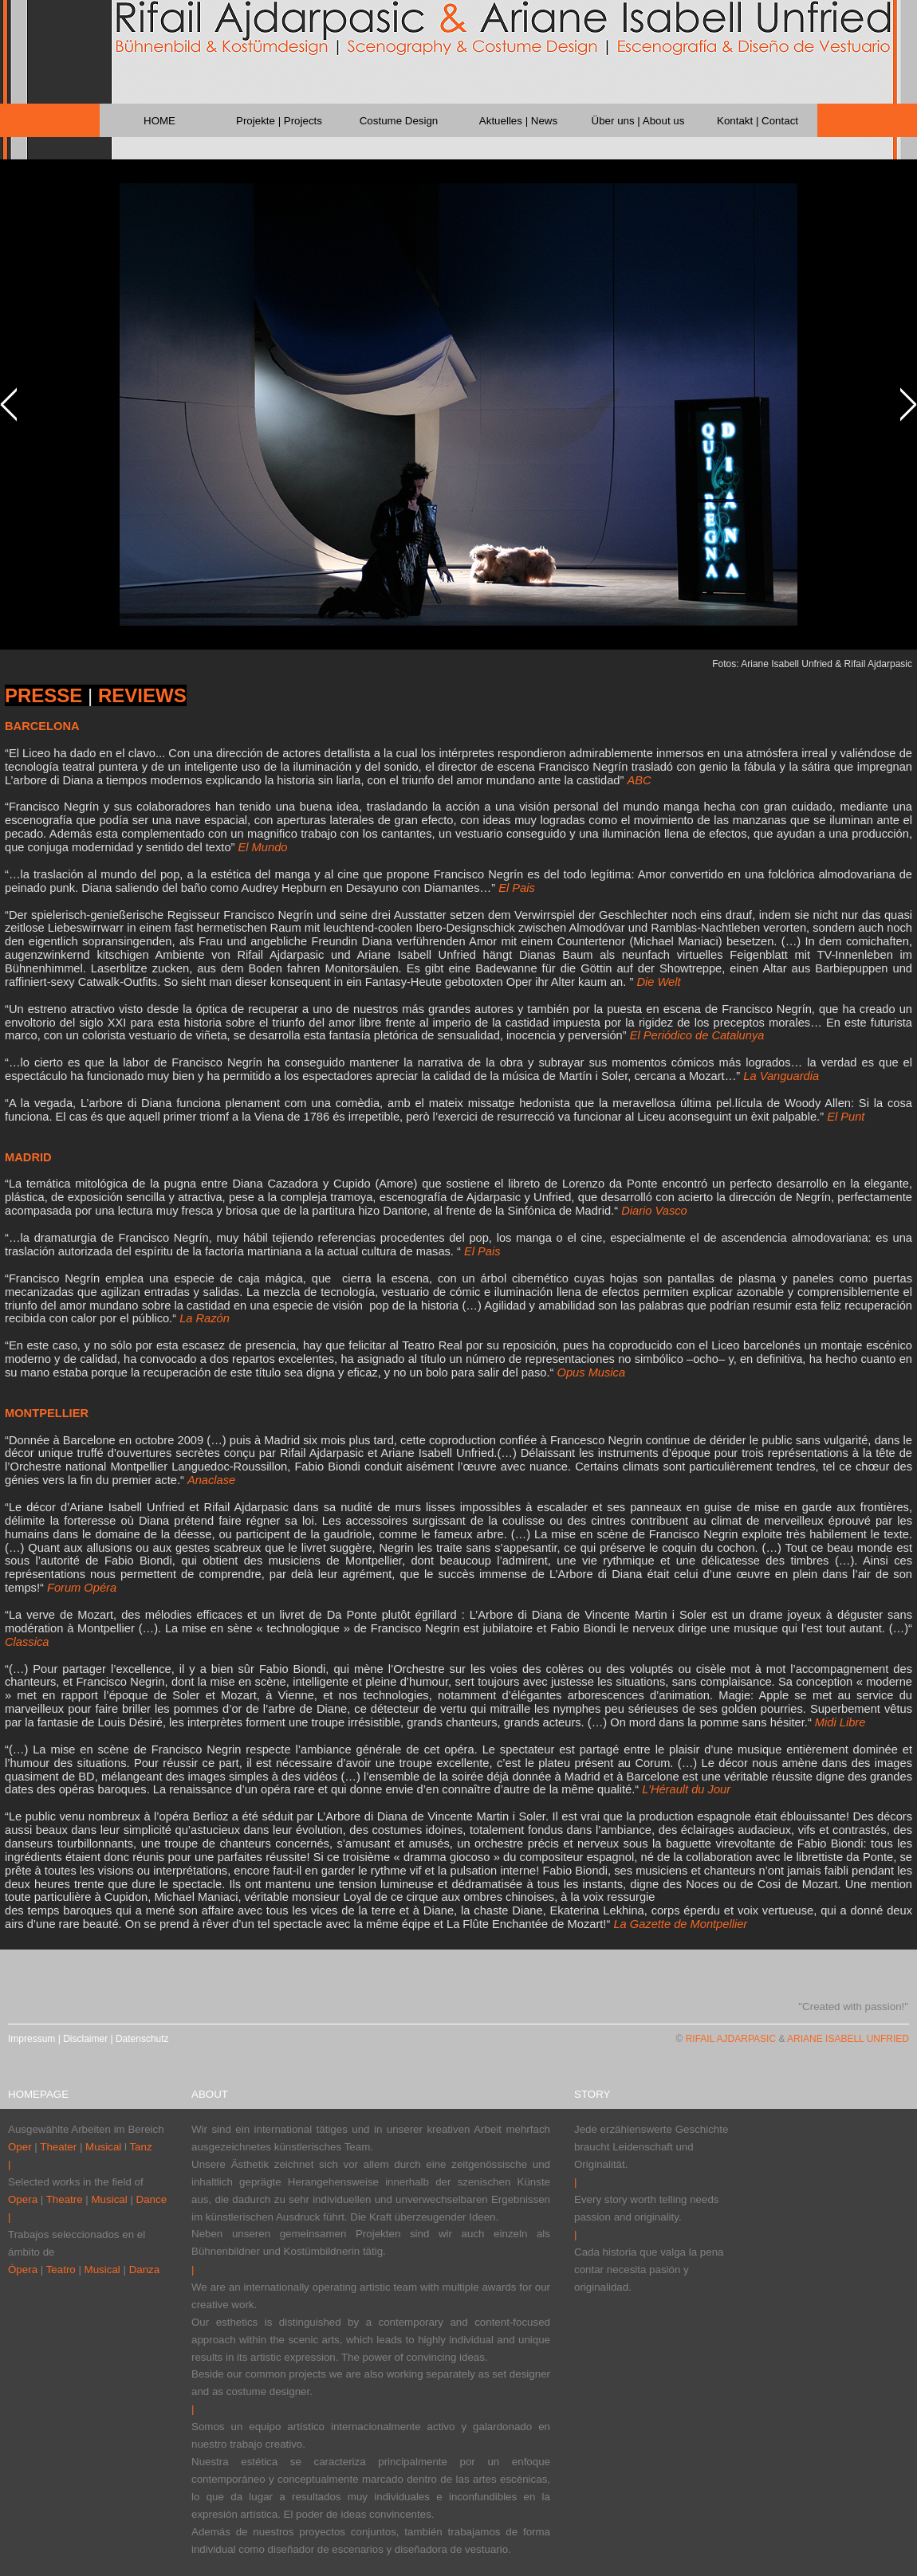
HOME (159, 121)
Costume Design (399, 121)
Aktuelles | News (518, 121)
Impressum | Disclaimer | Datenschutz (88, 2038)
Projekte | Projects (279, 121)
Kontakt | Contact (757, 121)
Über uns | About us (638, 121)
